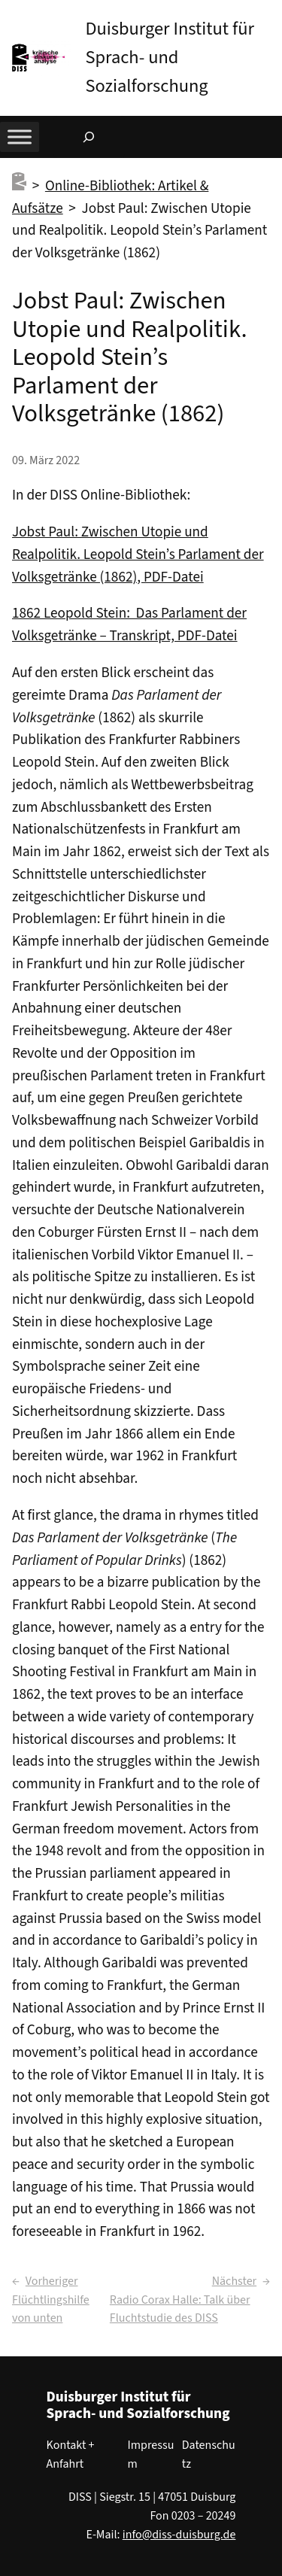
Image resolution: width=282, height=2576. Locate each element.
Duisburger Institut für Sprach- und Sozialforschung (169, 57)
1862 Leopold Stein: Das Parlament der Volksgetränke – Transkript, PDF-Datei (129, 624)
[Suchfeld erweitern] (88, 137)
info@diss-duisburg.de (179, 2534)
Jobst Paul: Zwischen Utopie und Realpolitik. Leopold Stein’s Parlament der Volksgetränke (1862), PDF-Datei (138, 554)
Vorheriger (52, 2281)
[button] (270, 14)
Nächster (234, 2281)
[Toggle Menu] (20, 136)
